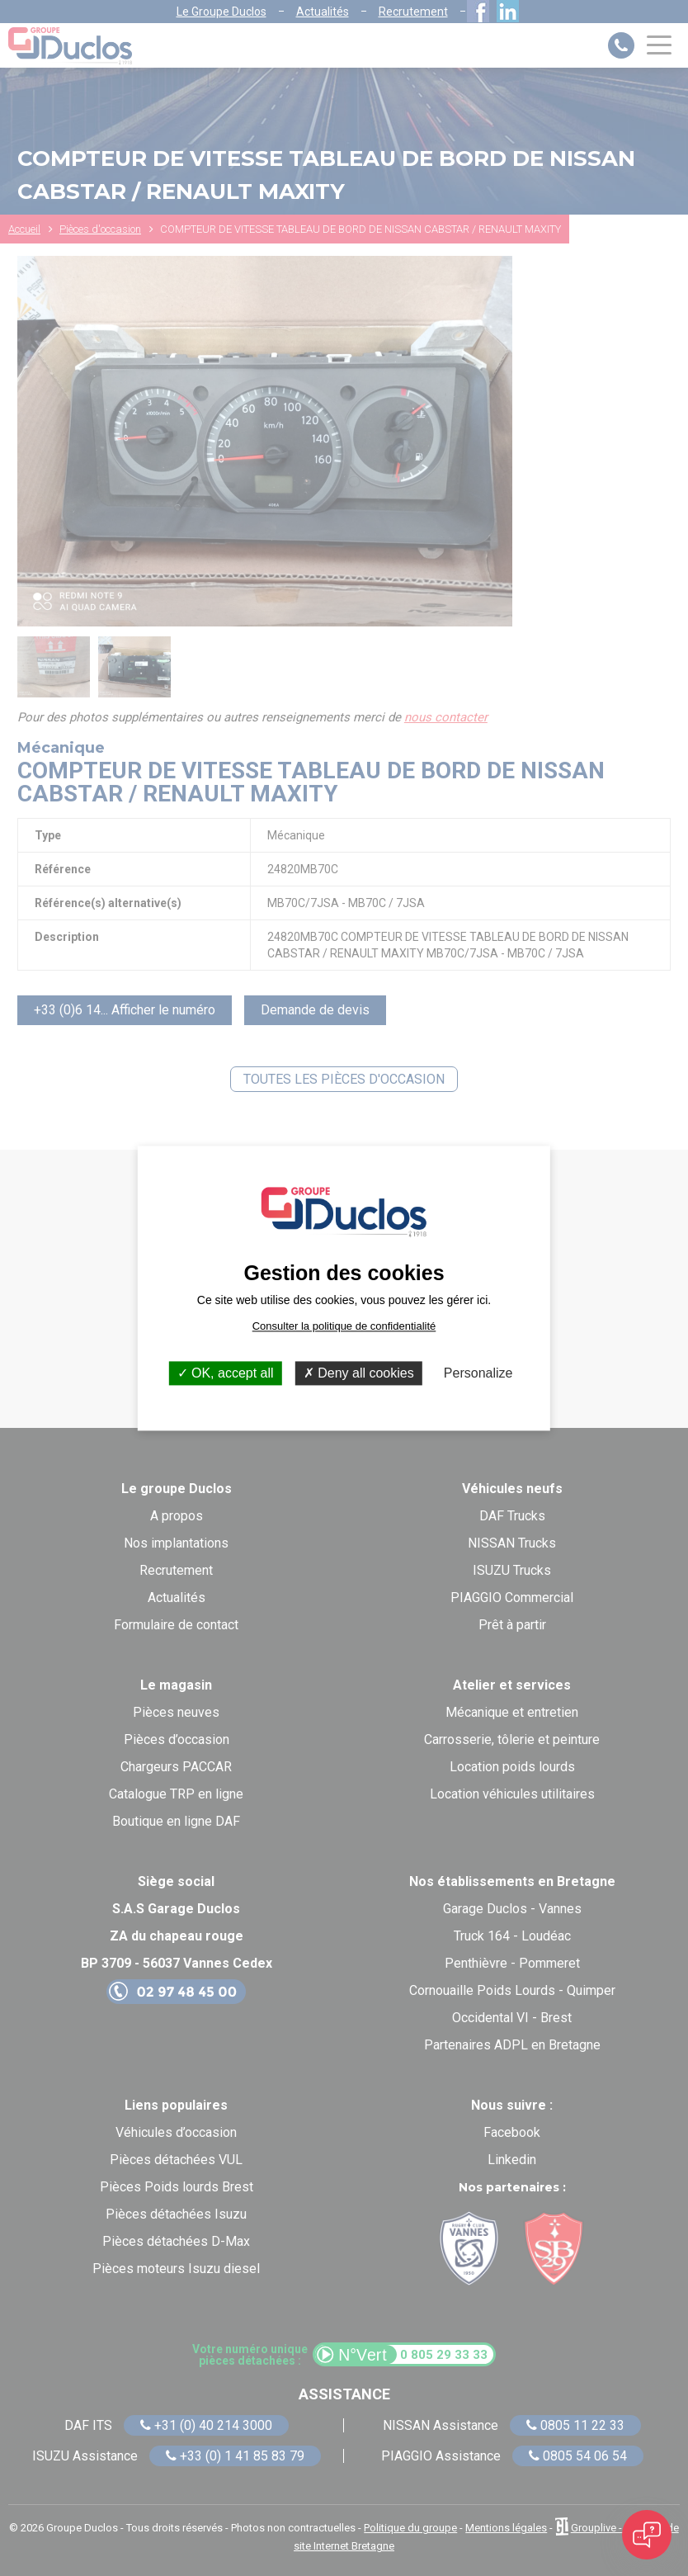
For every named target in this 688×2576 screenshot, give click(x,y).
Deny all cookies (359, 1373)
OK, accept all (225, 1373)
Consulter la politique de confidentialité (344, 1326)
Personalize (478, 1373)
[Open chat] (647, 2534)
